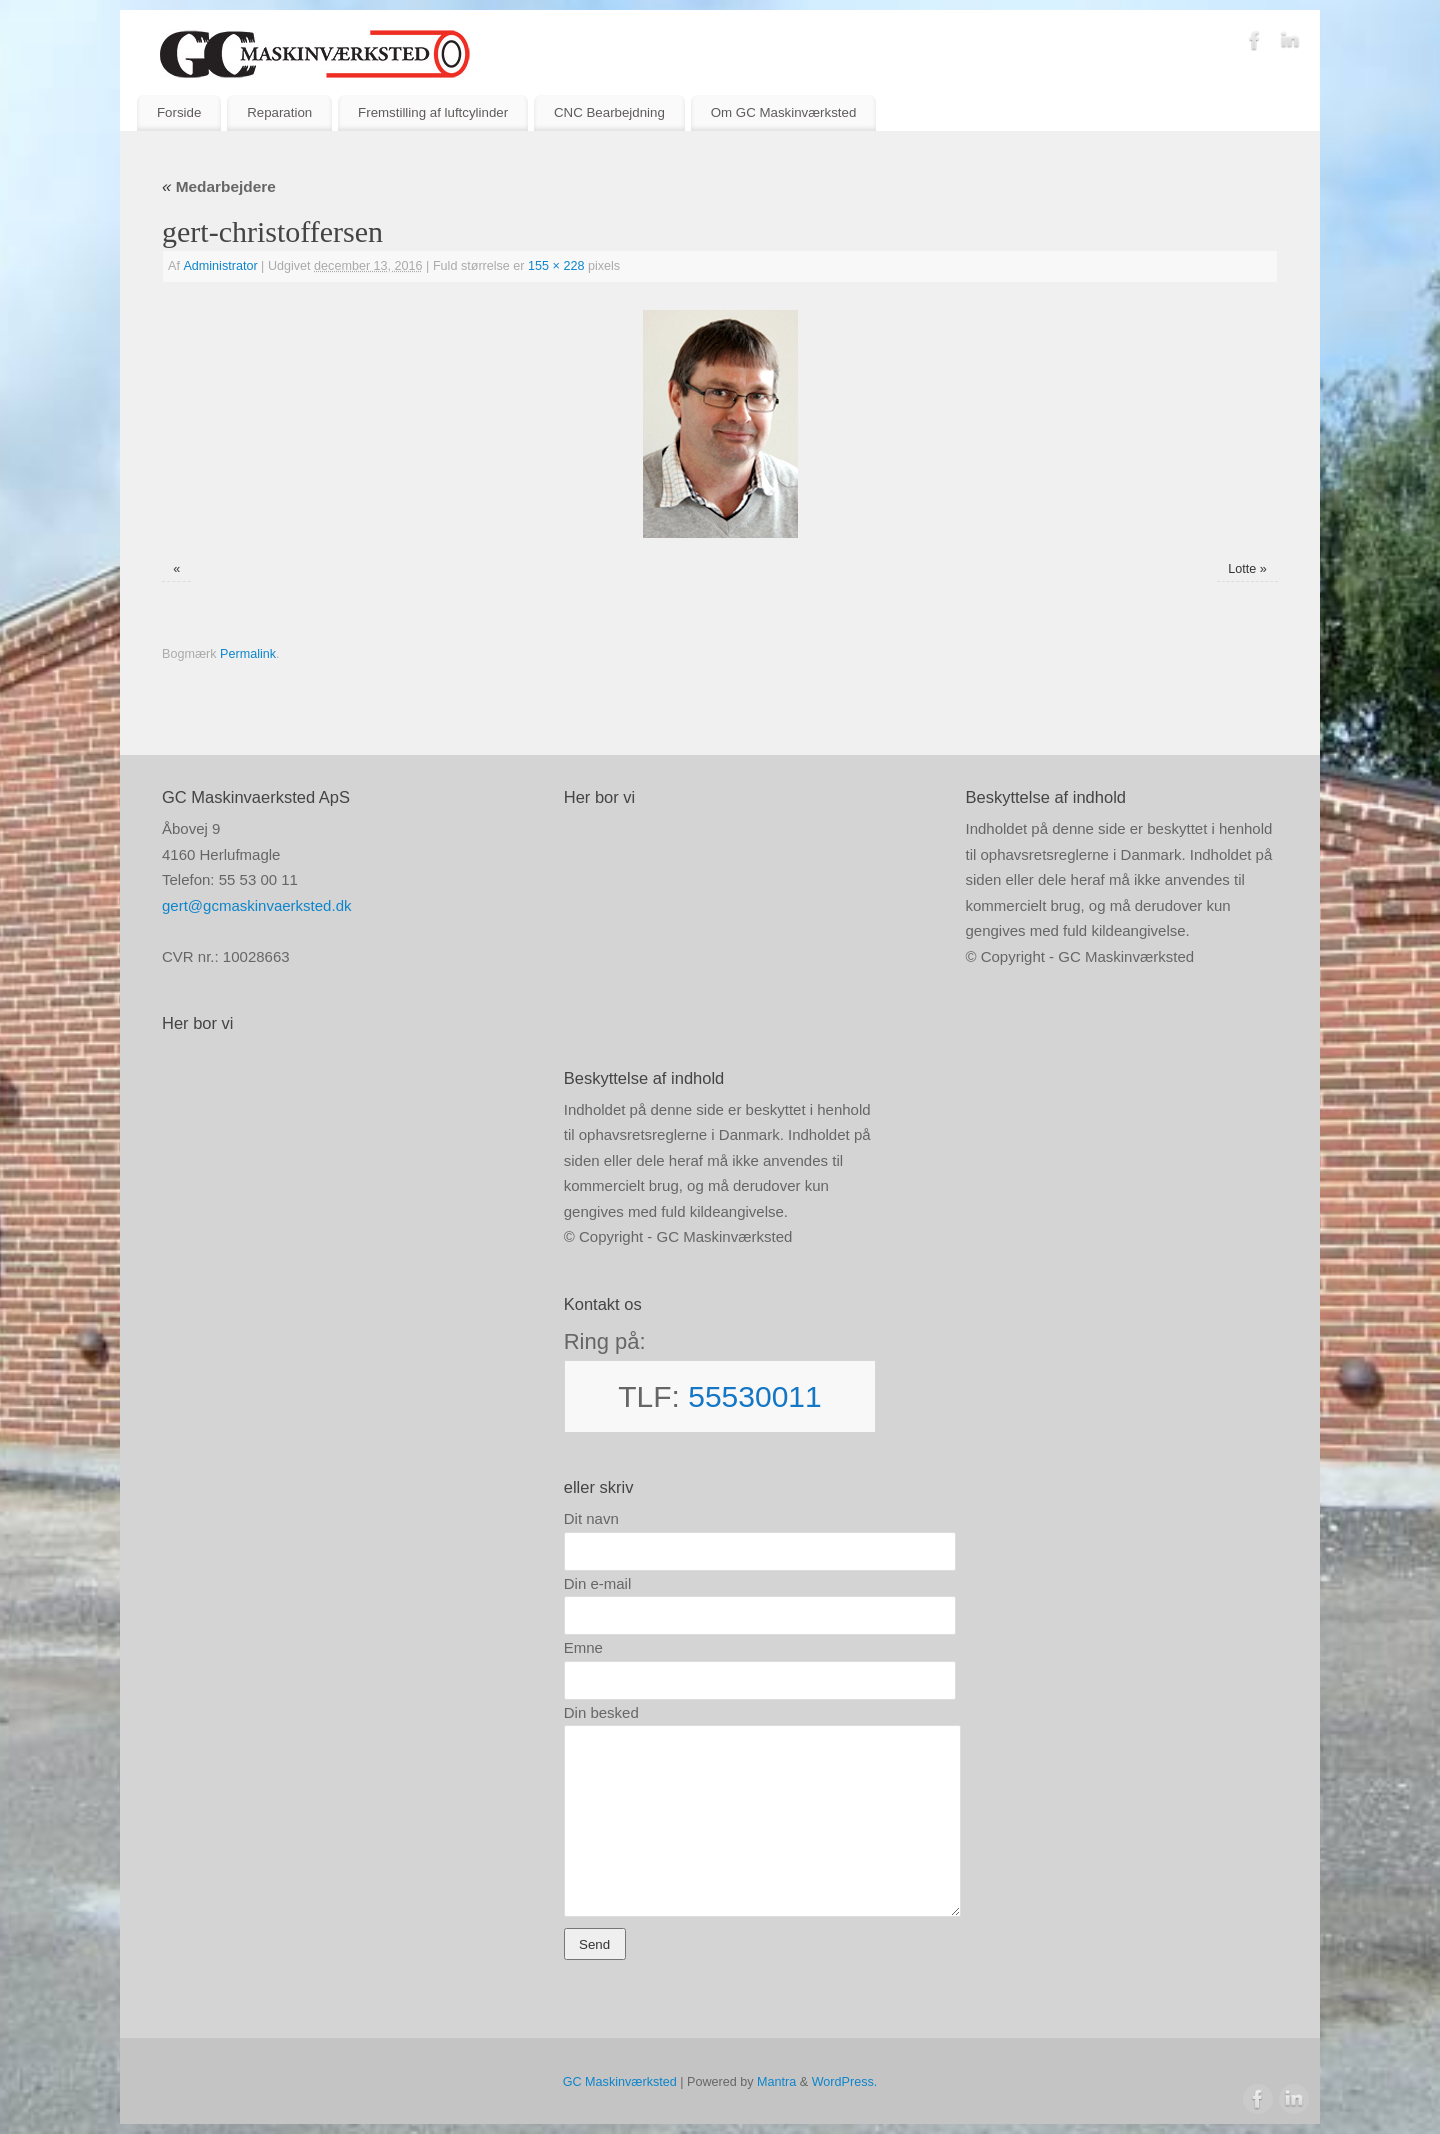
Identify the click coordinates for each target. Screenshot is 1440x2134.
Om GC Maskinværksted (784, 112)
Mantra (776, 2082)
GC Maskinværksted (620, 2082)
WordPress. (845, 2082)
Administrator (220, 266)
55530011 (754, 1396)
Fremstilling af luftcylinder (433, 112)
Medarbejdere (219, 186)
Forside (179, 112)
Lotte (1242, 569)
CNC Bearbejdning (609, 112)
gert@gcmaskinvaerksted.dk (256, 905)
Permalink (248, 654)
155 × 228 (556, 266)
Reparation (279, 112)
